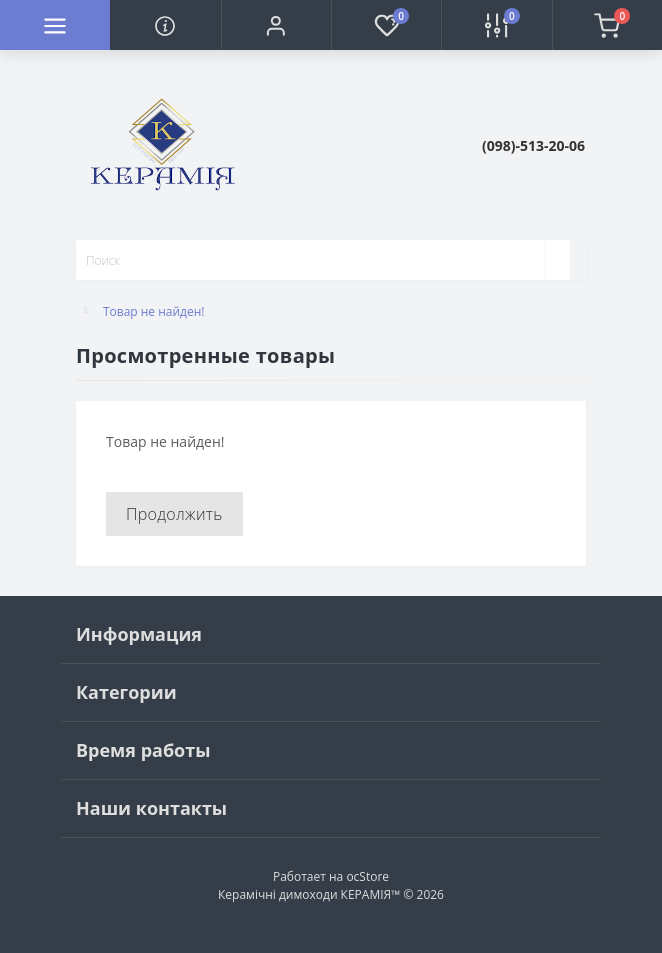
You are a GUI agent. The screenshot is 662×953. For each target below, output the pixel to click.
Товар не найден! (154, 311)
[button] (276, 25)
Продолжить (174, 514)
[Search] (557, 260)
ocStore (367, 876)
